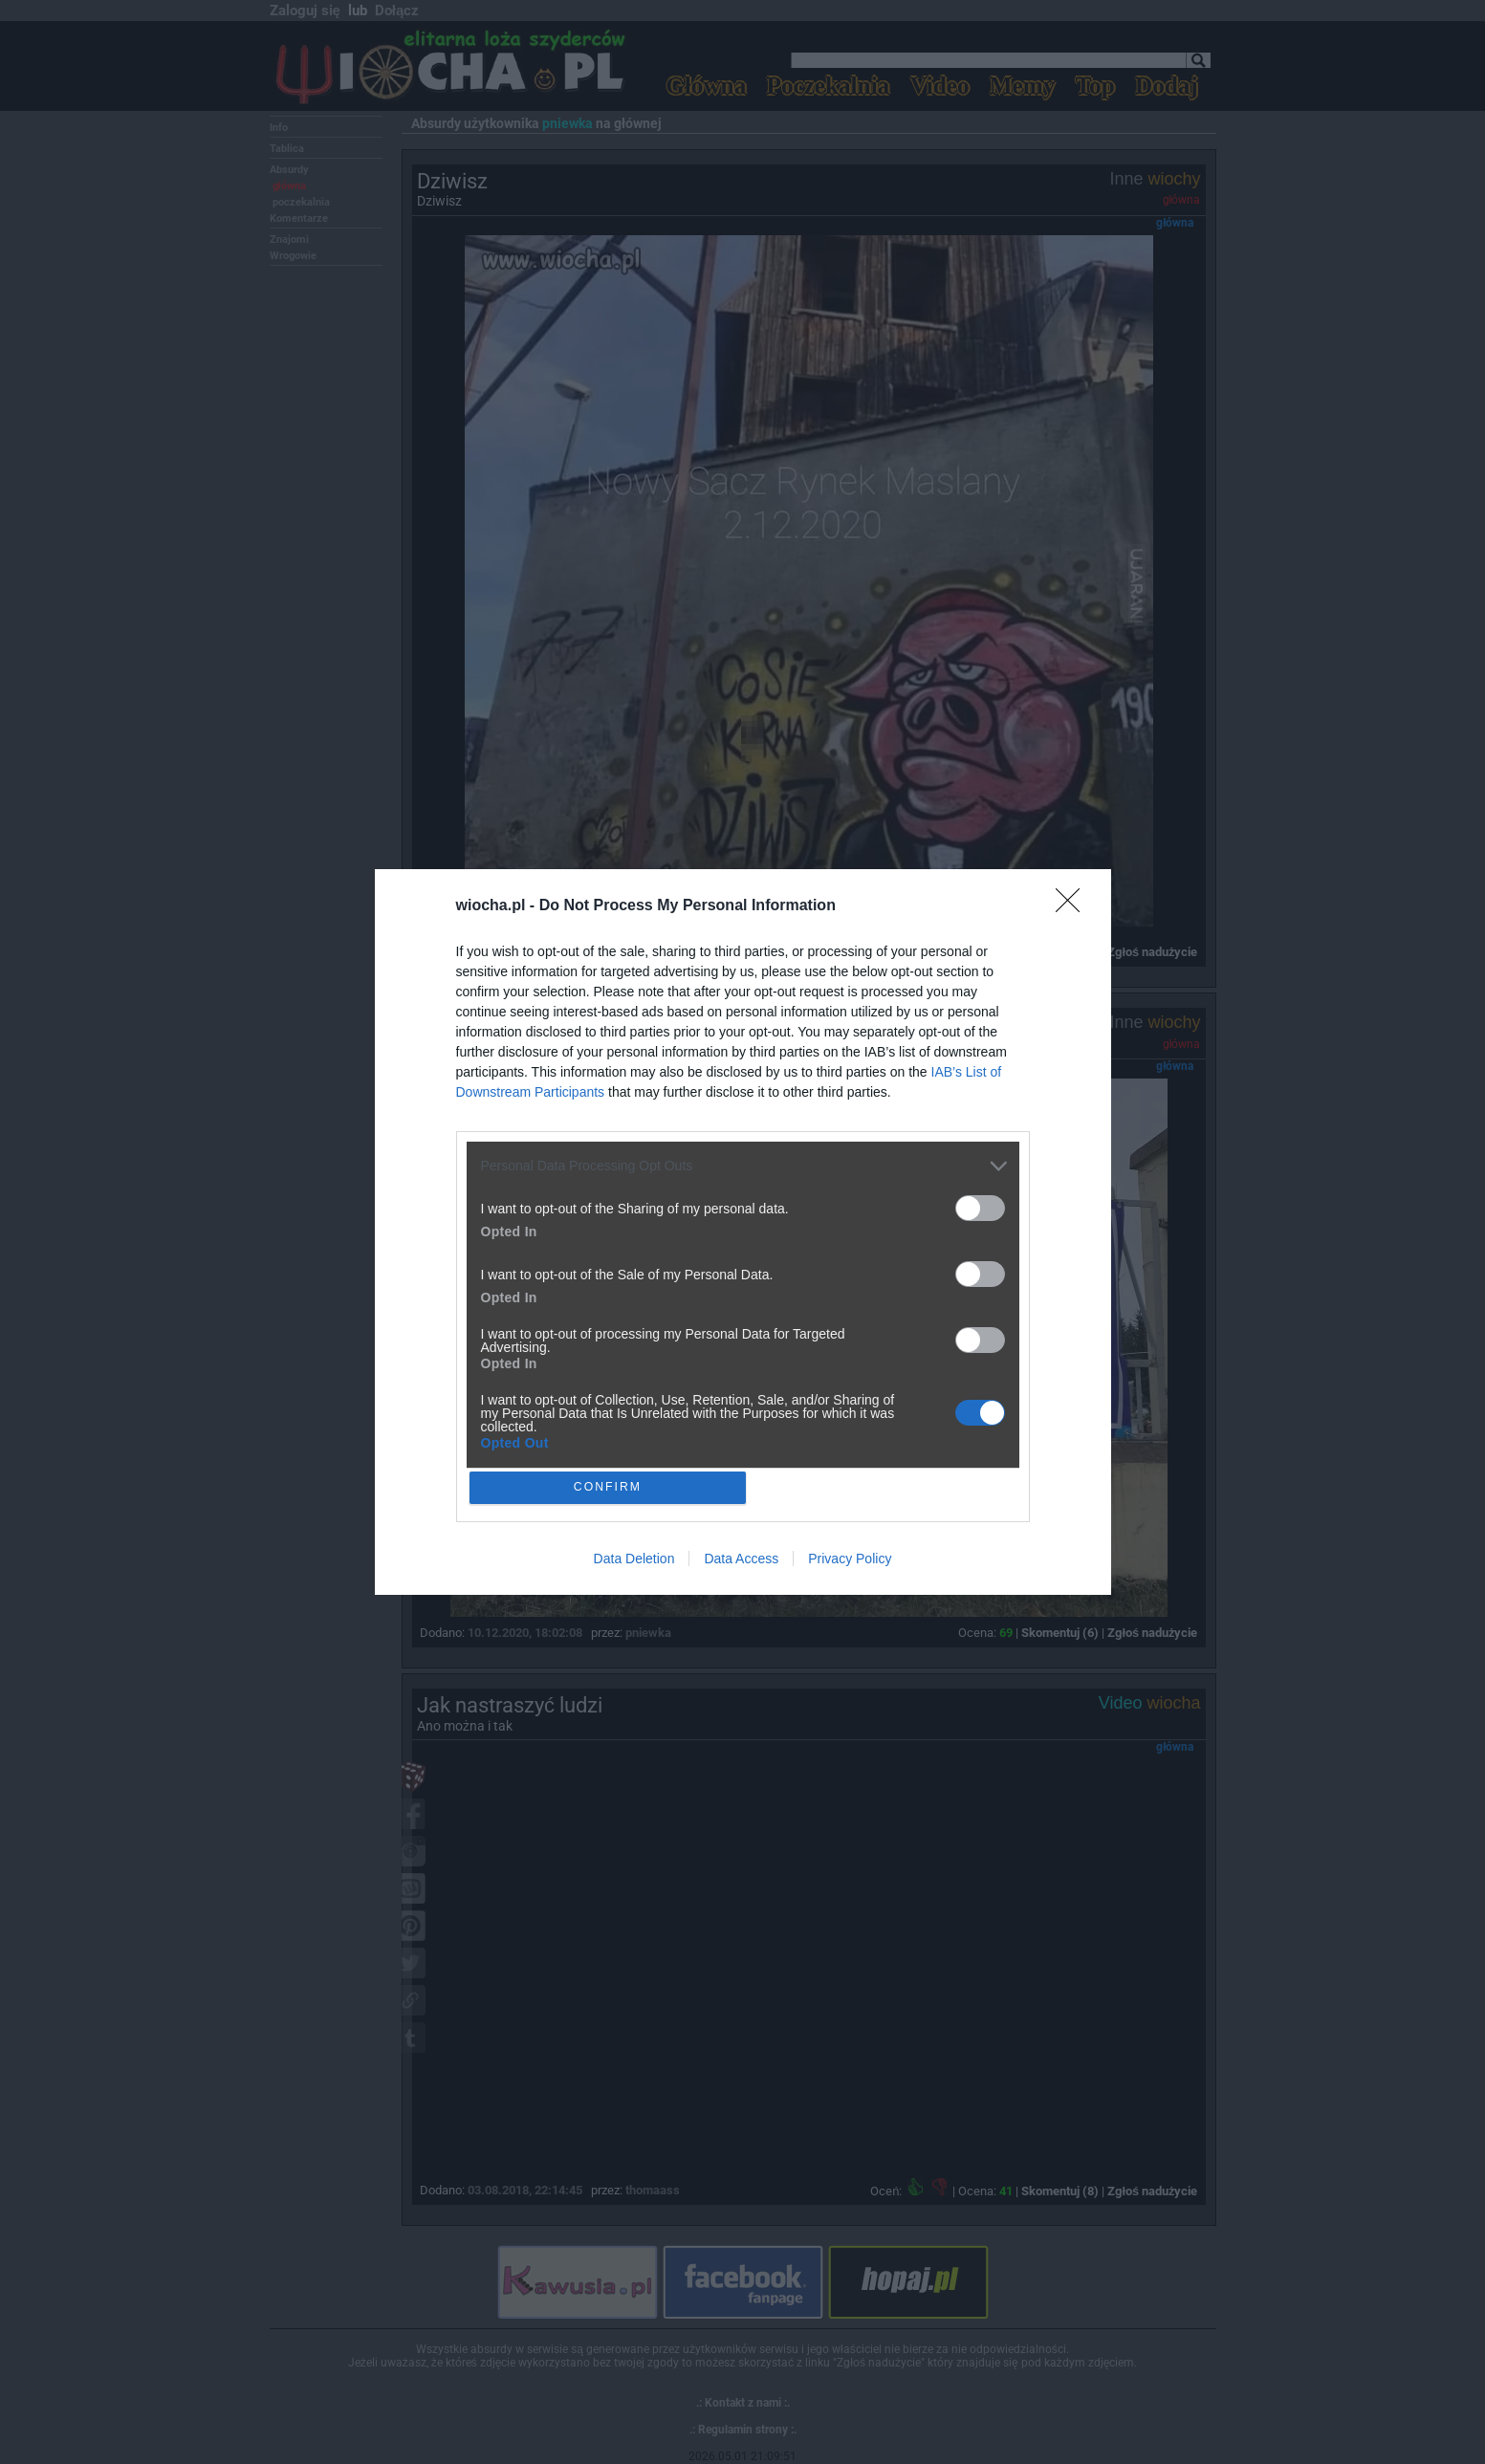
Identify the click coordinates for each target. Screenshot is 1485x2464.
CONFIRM (610, 1487)
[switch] (980, 1205)
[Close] (1074, 903)
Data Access (741, 1562)
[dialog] (743, 1232)
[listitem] (743, 1163)
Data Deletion (634, 1562)
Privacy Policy (849, 1562)
